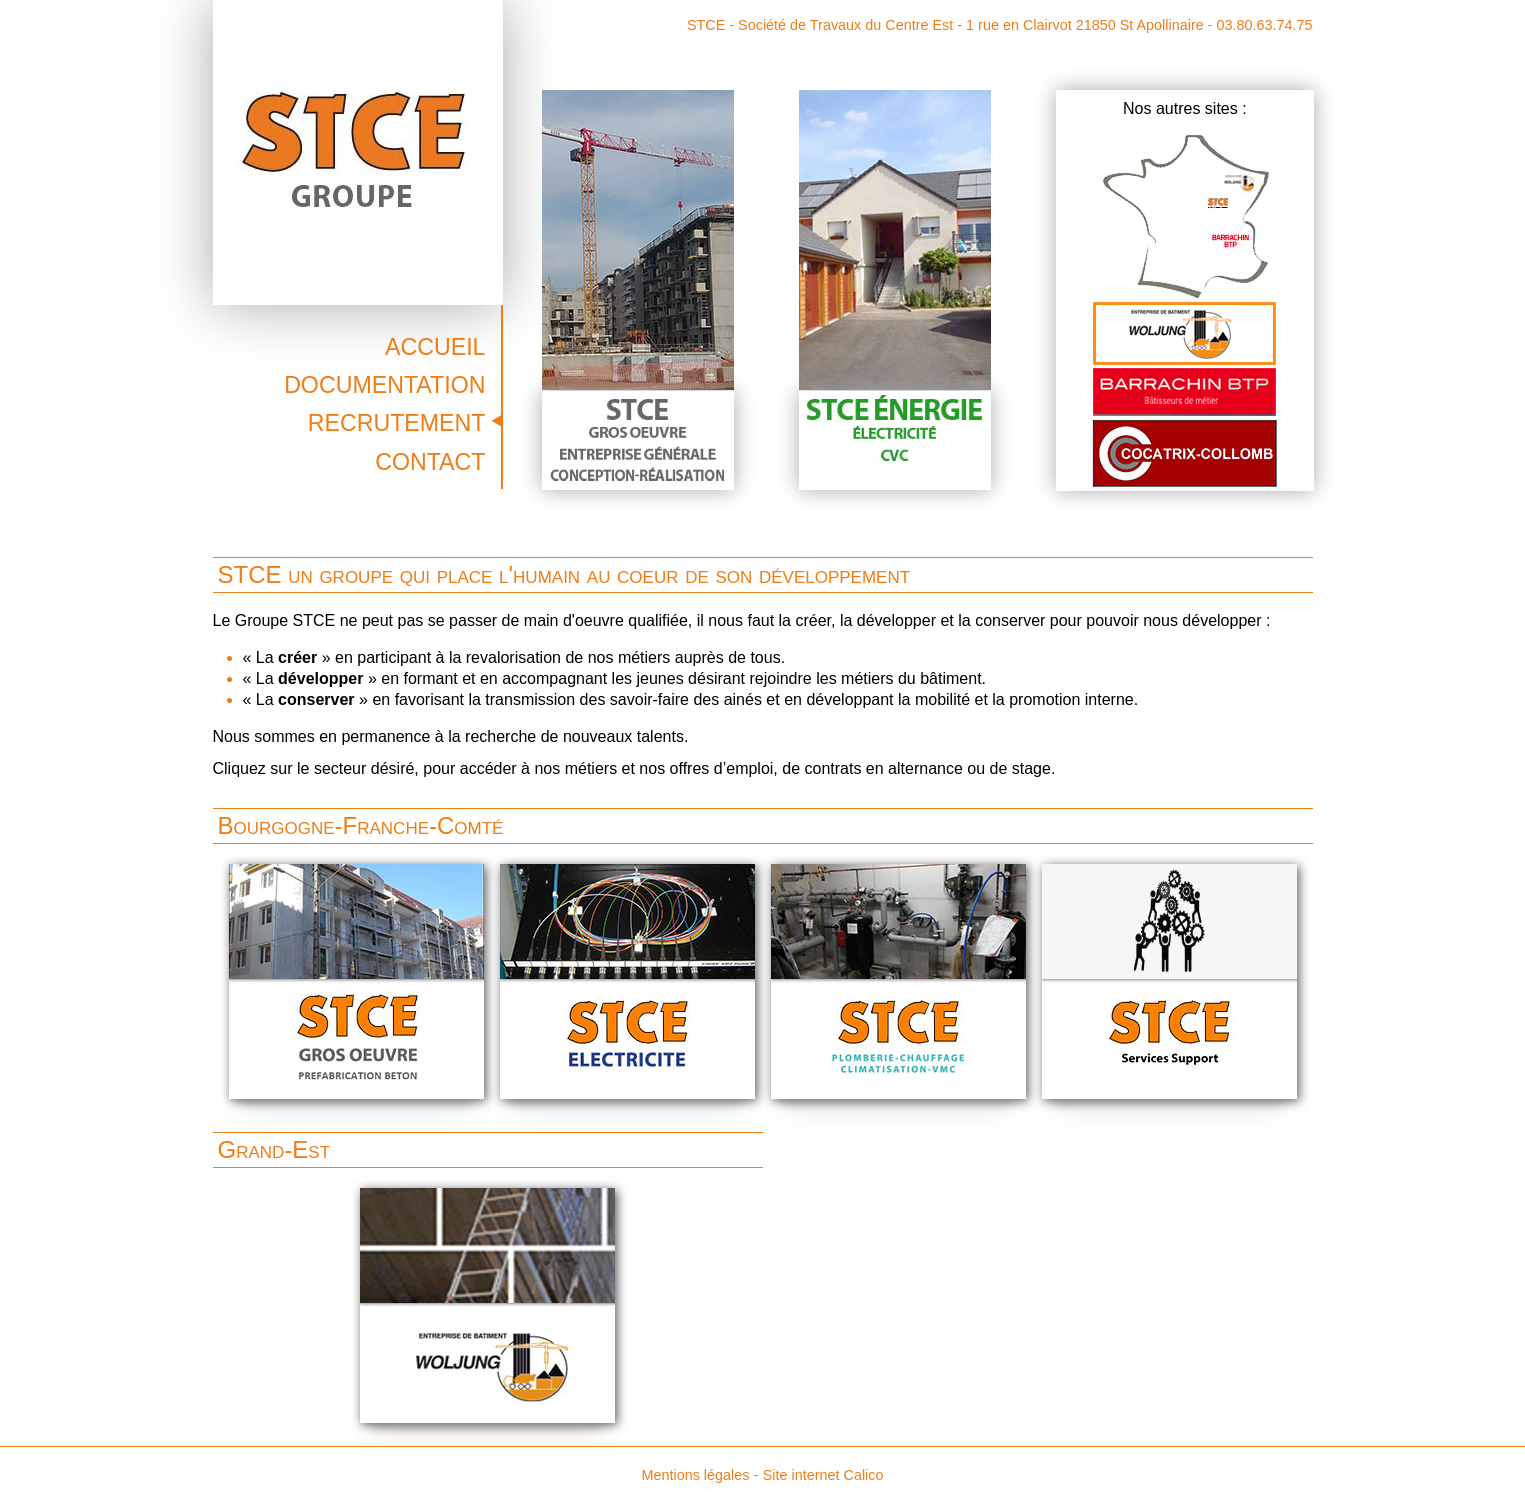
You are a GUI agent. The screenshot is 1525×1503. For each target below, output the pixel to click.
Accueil (435, 347)
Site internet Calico (823, 1475)
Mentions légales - (699, 1475)
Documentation (384, 385)
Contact (430, 462)
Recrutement (397, 423)
